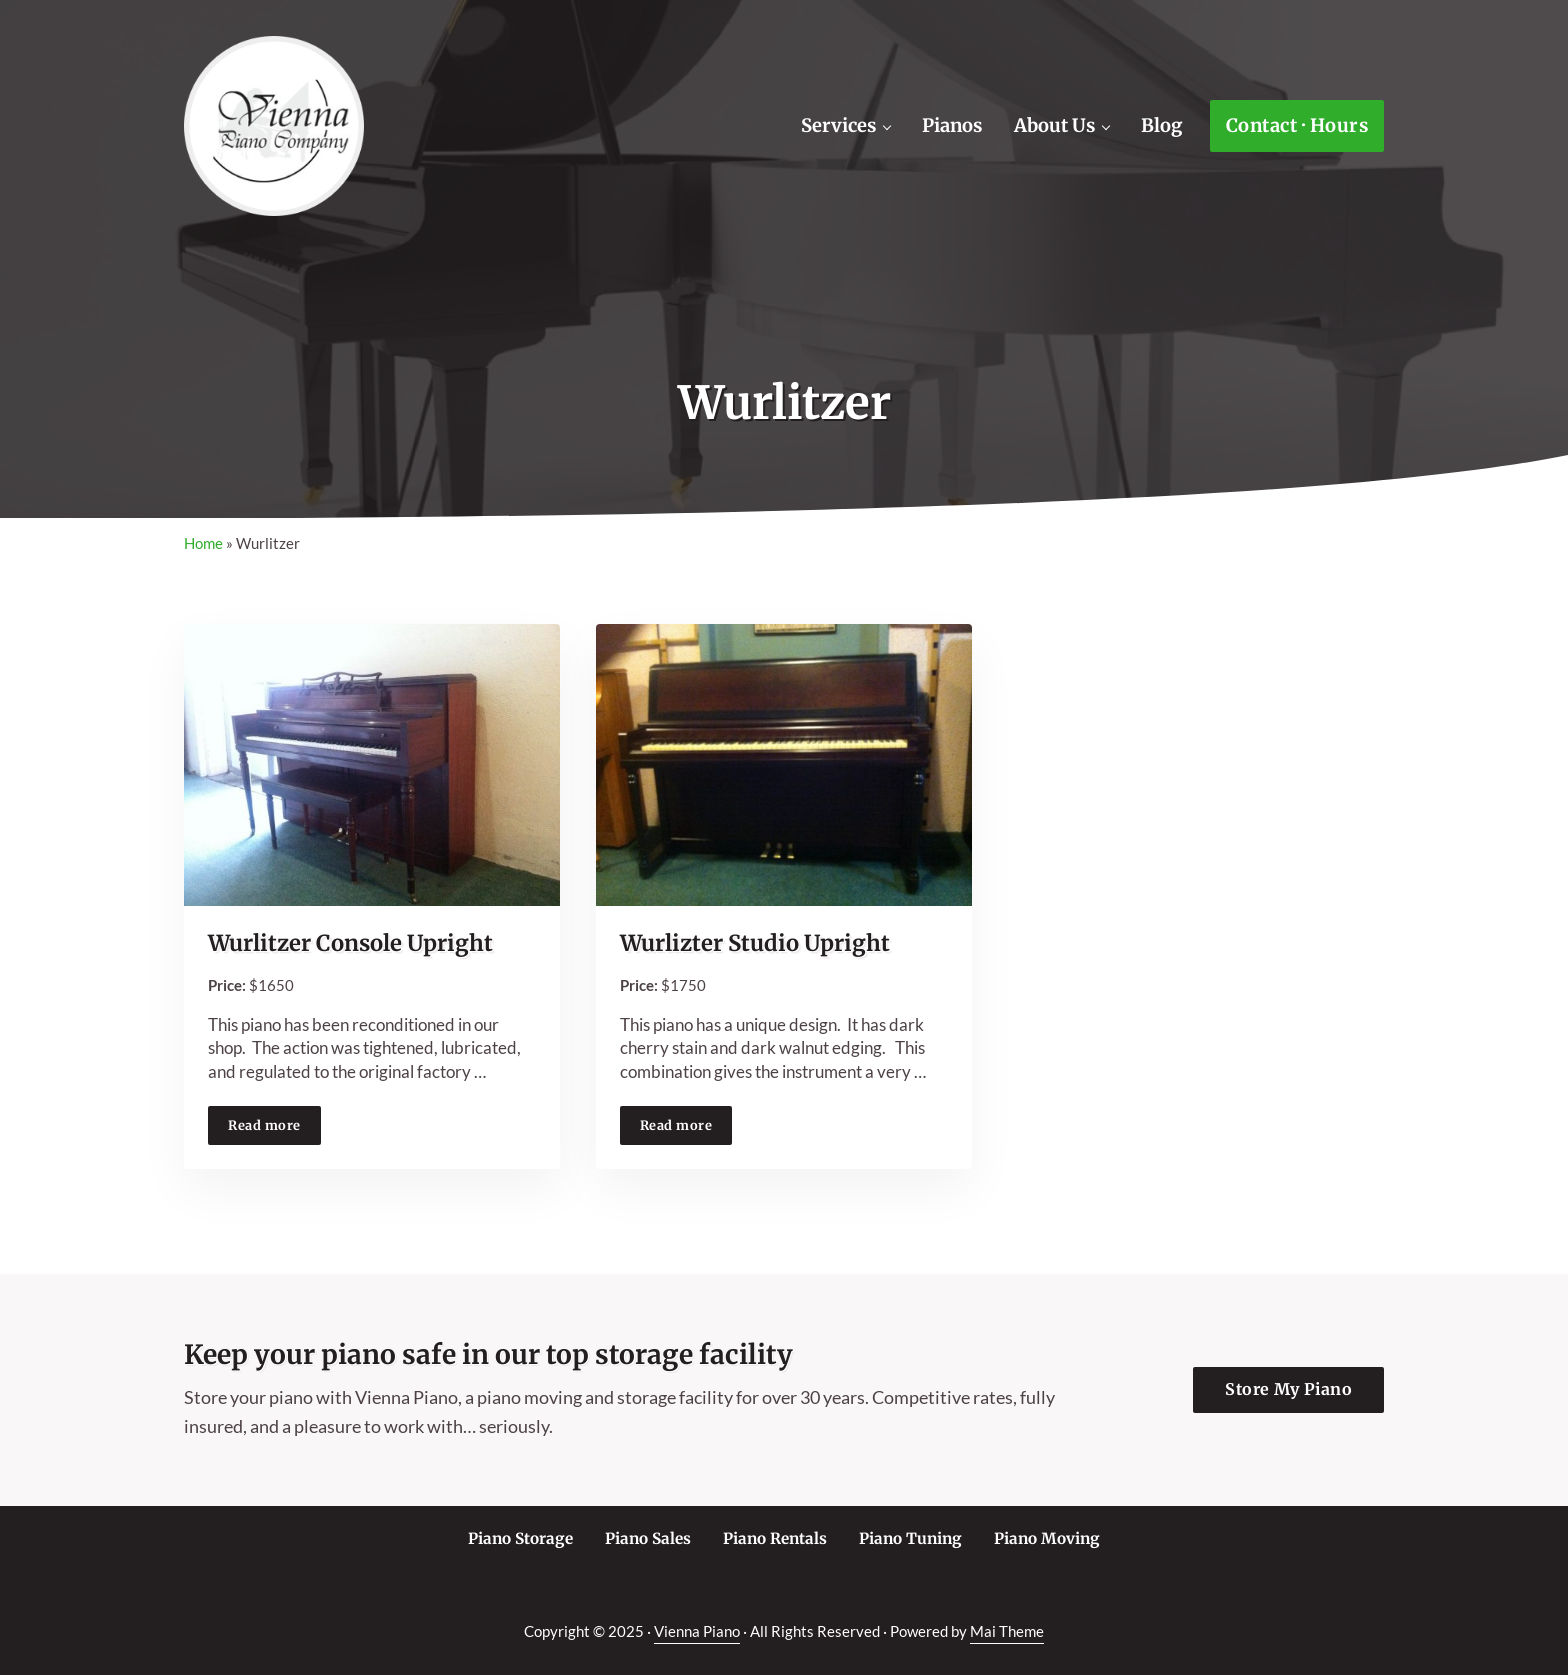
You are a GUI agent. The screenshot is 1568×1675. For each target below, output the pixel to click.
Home (203, 543)
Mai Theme (1007, 1631)
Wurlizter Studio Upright (755, 943)
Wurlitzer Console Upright (350, 943)
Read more (274, 1128)
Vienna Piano (697, 1631)
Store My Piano (1288, 1389)
